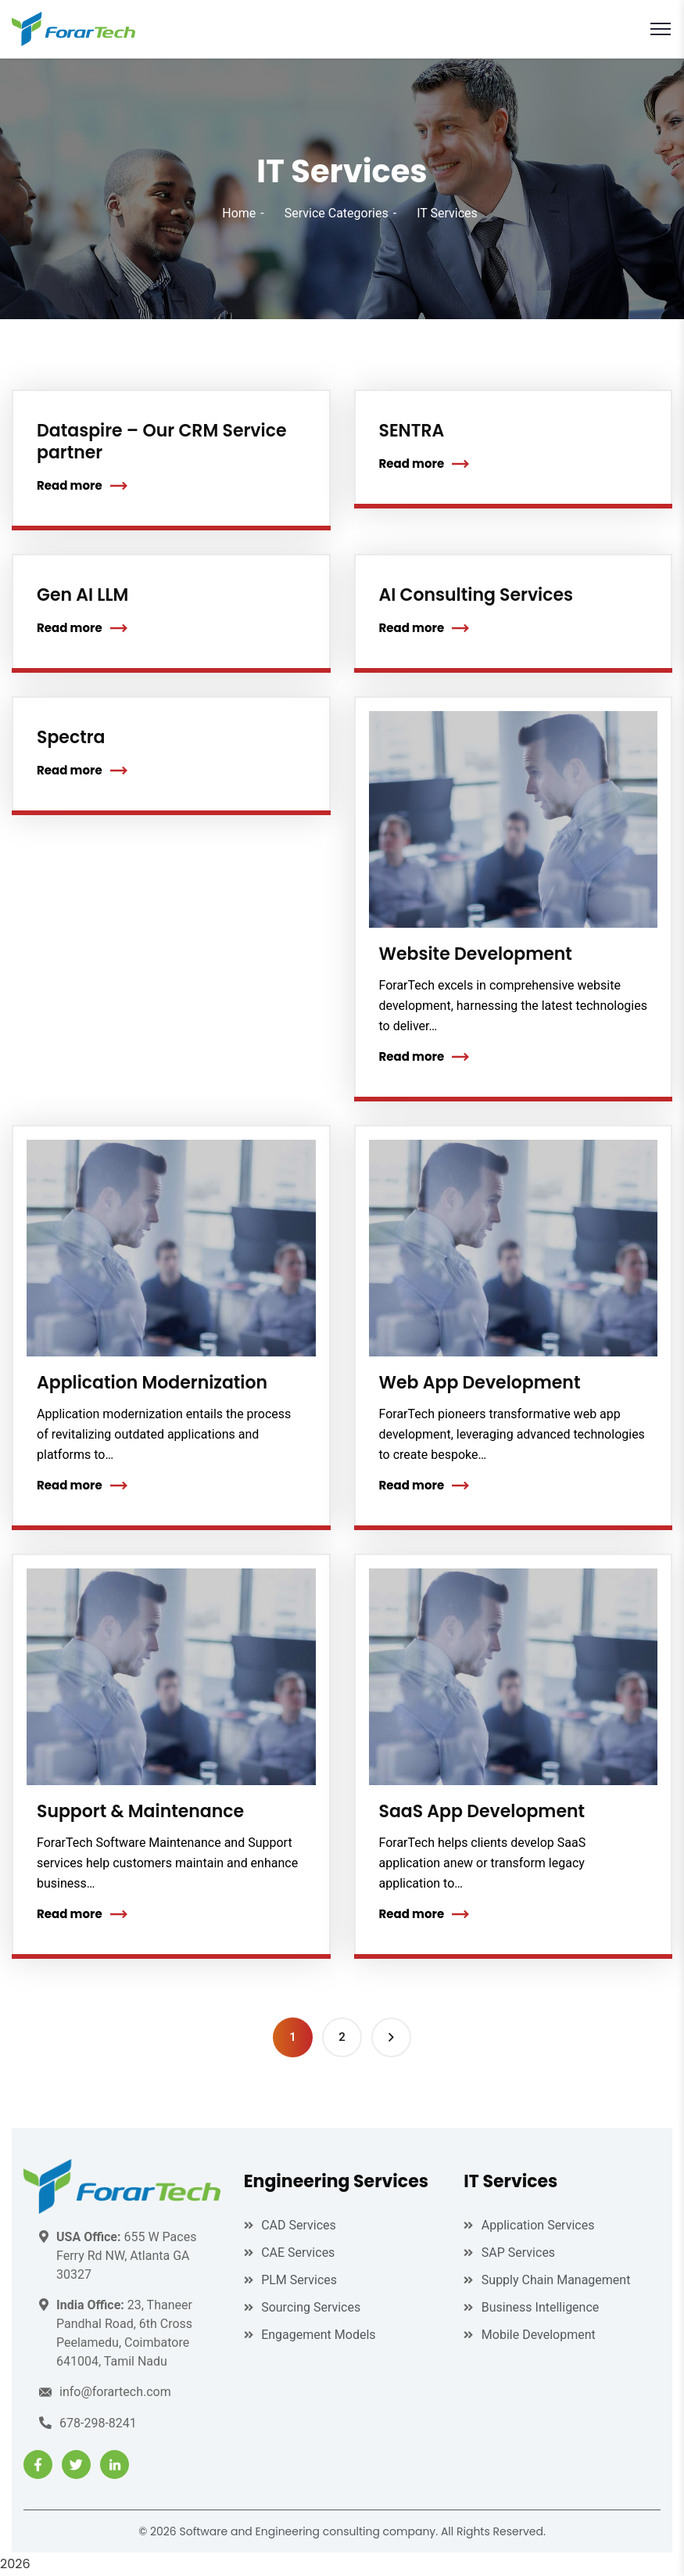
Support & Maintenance (140, 1811)
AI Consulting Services (476, 595)
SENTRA (412, 431)
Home (239, 213)
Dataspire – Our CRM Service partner (161, 442)
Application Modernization (152, 1383)
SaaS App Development (482, 1811)
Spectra (71, 737)
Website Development (475, 954)
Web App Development (480, 1383)
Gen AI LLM (82, 595)
